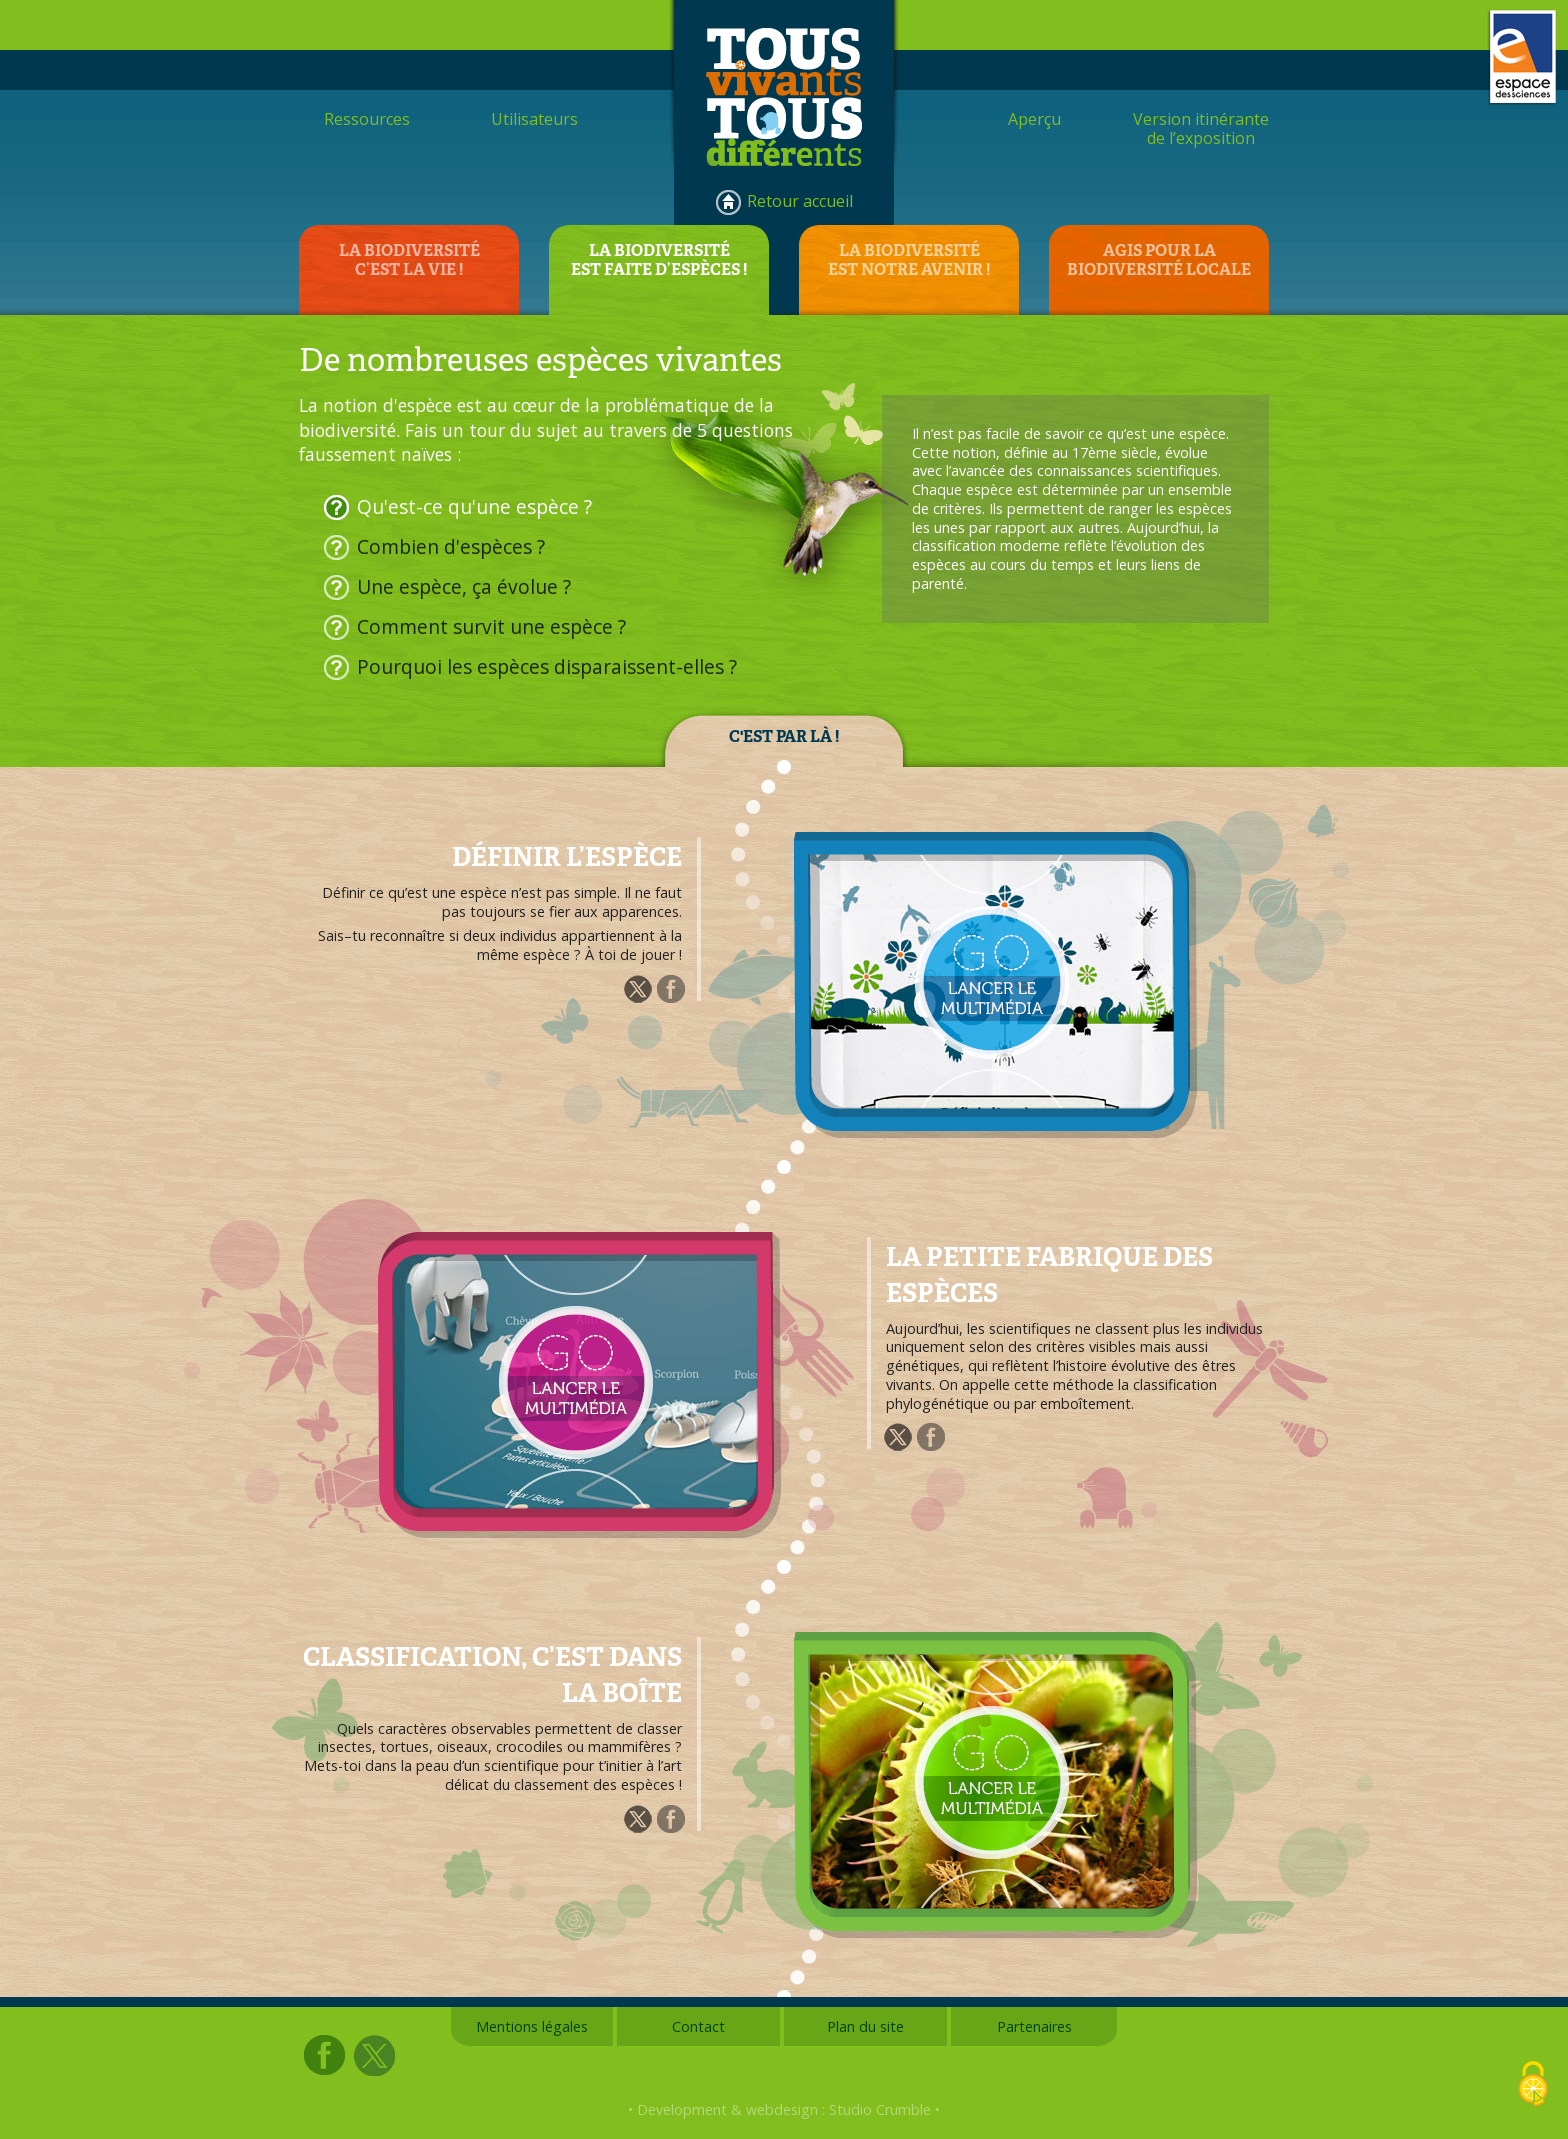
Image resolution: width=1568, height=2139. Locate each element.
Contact (698, 2026)
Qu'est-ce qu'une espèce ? (474, 506)
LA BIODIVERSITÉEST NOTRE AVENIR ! (909, 260)
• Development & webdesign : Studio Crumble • (784, 2109)
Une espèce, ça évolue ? (464, 586)
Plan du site (865, 2026)
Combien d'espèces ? (451, 546)
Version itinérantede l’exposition (1201, 128)
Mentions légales (532, 2026)
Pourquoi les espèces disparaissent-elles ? (547, 666)
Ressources (367, 119)
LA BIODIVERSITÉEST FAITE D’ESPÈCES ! (659, 260)
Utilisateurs (534, 119)
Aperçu (1034, 119)
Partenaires (1034, 2026)
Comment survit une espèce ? (491, 626)
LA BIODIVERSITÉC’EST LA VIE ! (409, 260)
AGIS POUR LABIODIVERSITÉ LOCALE (1159, 260)
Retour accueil (800, 201)
